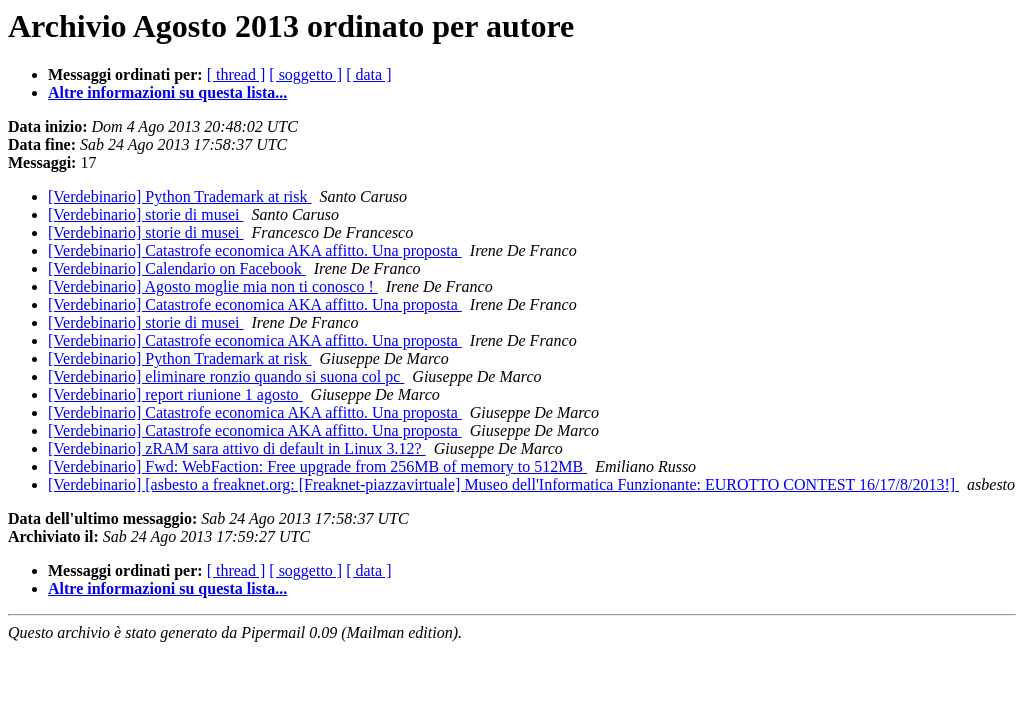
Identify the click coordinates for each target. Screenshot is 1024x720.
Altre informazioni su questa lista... (167, 92)
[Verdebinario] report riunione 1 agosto (175, 394)
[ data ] (368, 74)
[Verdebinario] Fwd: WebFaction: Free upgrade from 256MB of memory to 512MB (317, 466)
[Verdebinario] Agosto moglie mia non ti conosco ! (213, 286)
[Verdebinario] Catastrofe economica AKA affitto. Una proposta (255, 250)
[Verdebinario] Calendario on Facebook (177, 268)
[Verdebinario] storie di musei (146, 214)
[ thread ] (236, 74)
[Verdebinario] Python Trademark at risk (180, 196)
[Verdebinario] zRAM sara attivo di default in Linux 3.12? (237, 448)
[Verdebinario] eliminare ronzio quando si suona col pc (226, 376)
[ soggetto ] (305, 74)
